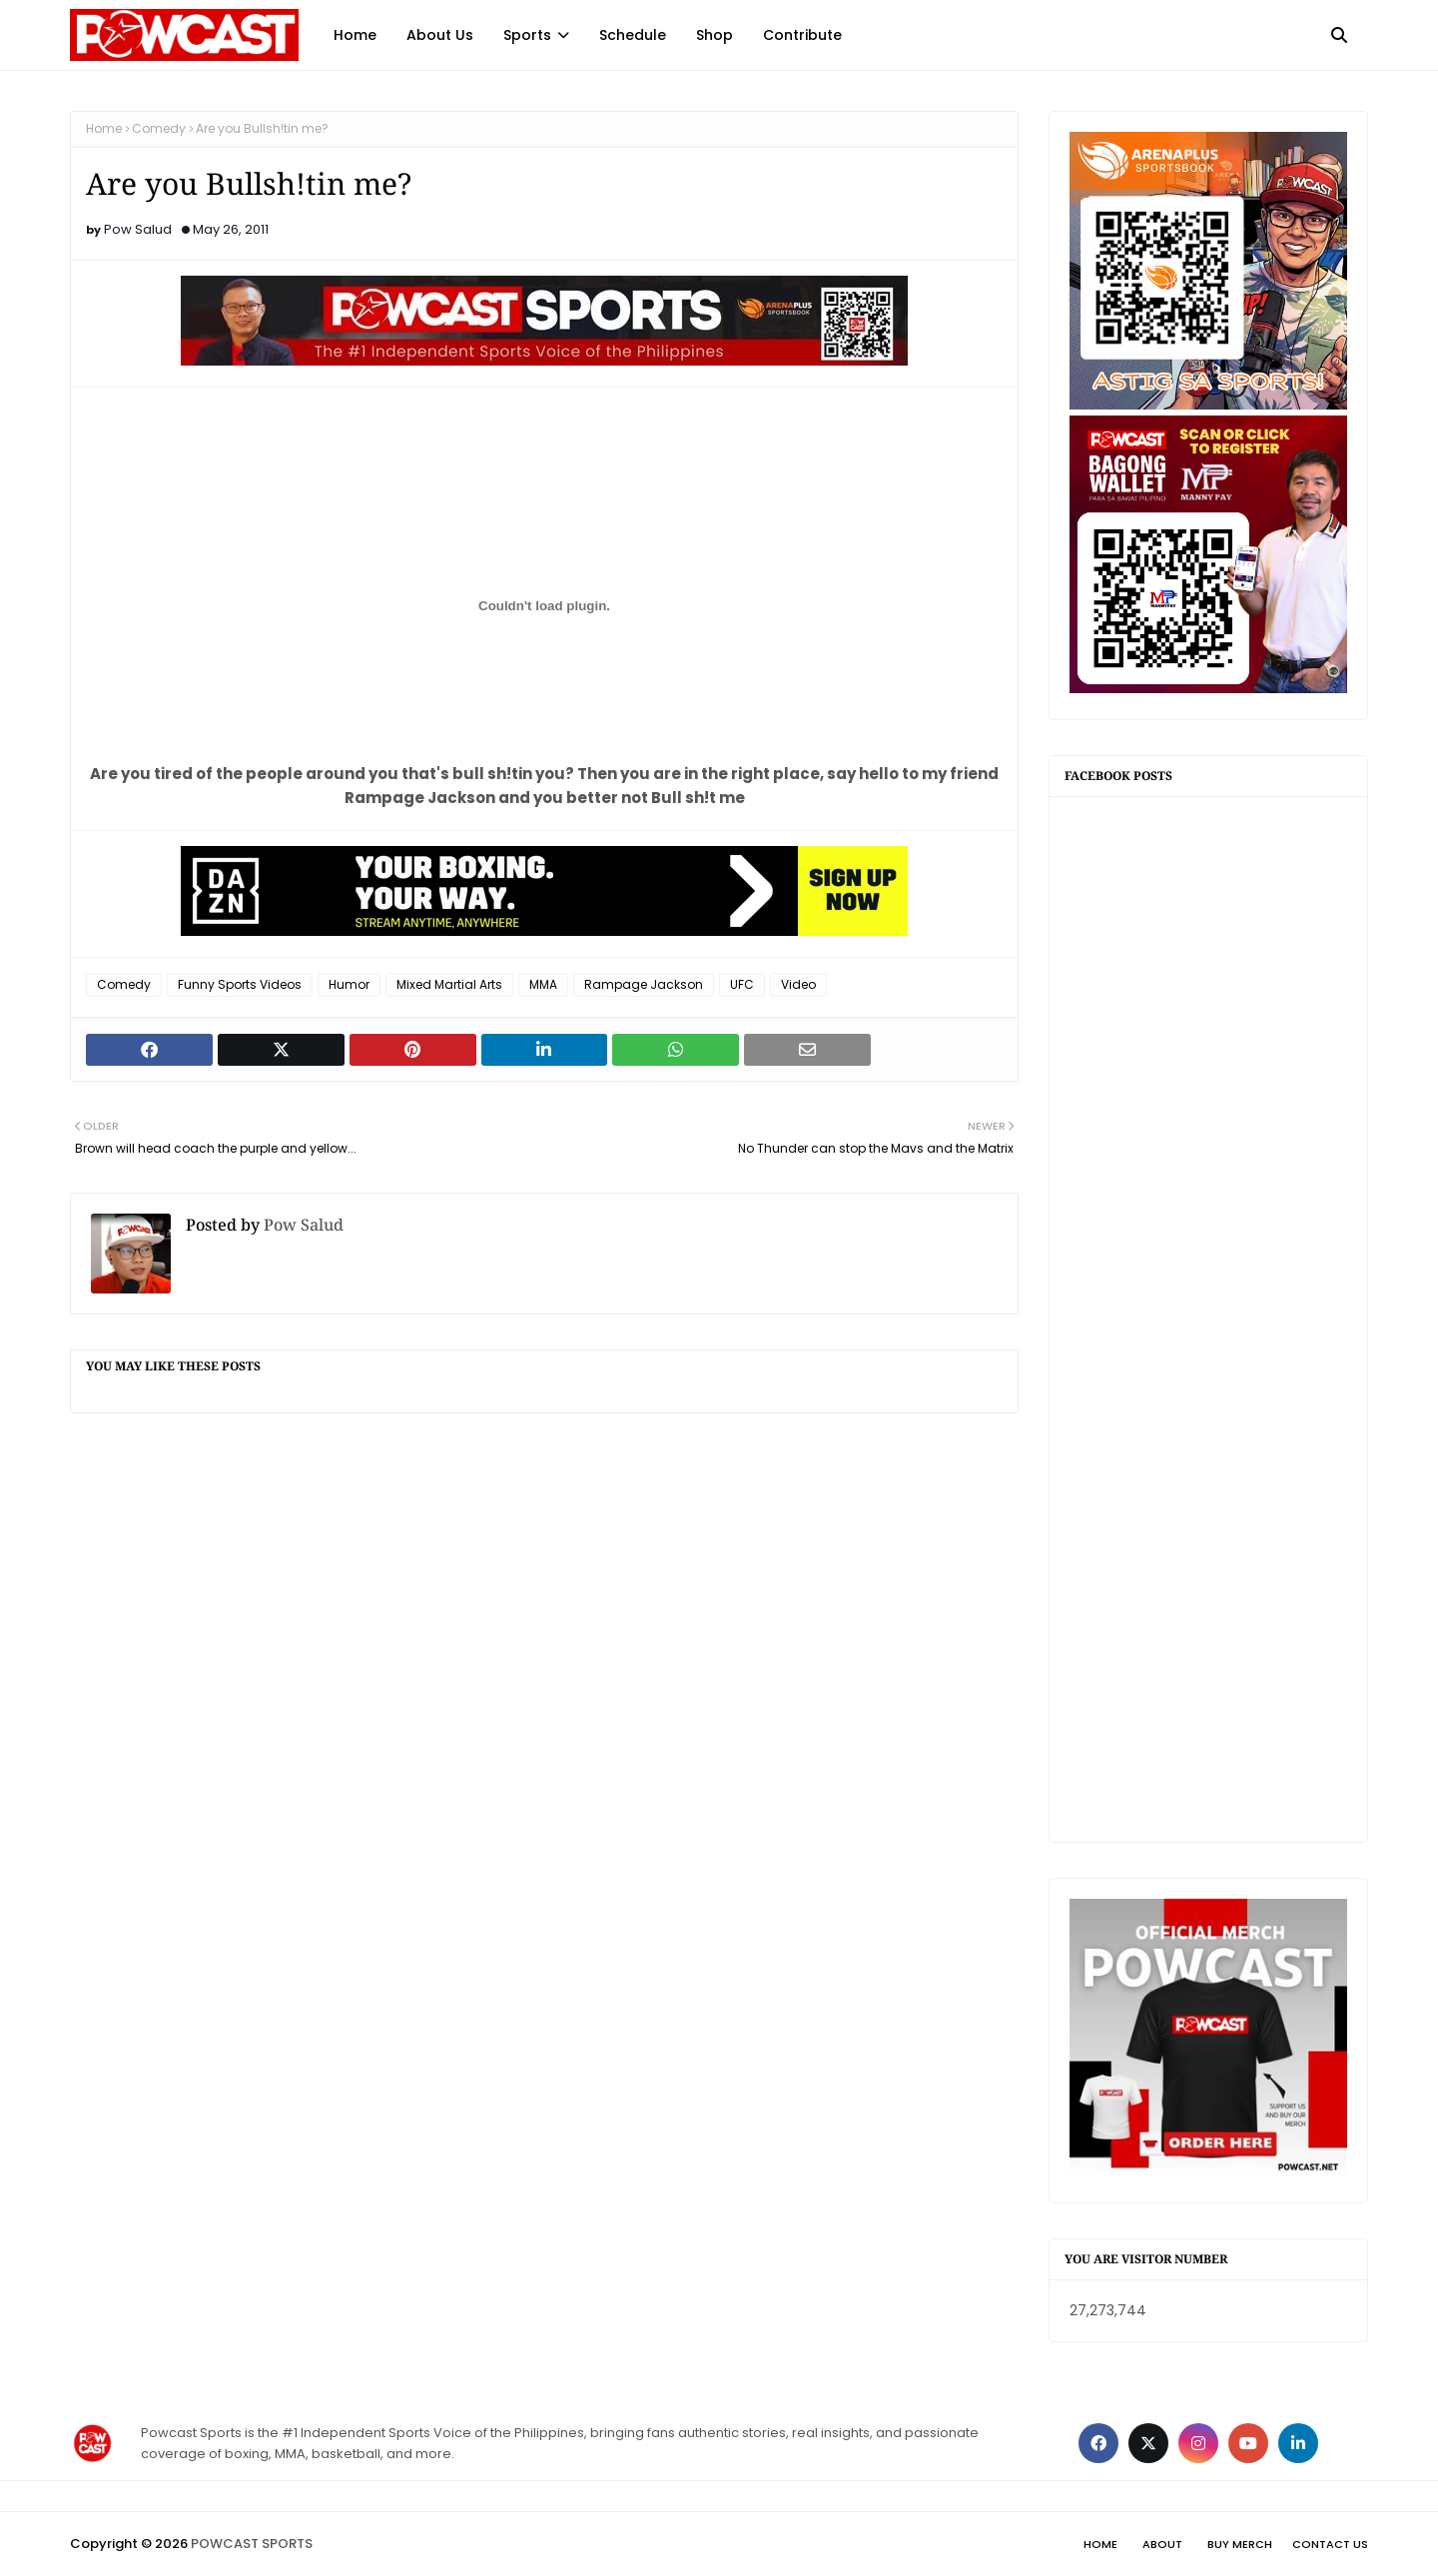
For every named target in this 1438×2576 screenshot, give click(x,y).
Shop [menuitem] (714, 35)
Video (798, 984)
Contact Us (1330, 2544)
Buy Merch (1239, 2544)
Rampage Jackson (643, 984)
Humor (349, 984)
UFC (742, 984)
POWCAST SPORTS (252, 2543)
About (1162, 2544)
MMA (543, 984)
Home (104, 128)
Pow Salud (138, 229)
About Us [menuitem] (439, 35)
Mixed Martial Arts (449, 984)
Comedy (159, 128)
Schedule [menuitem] (632, 35)
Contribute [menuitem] (802, 35)
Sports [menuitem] (527, 35)
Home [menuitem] (355, 35)
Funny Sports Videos (240, 984)
